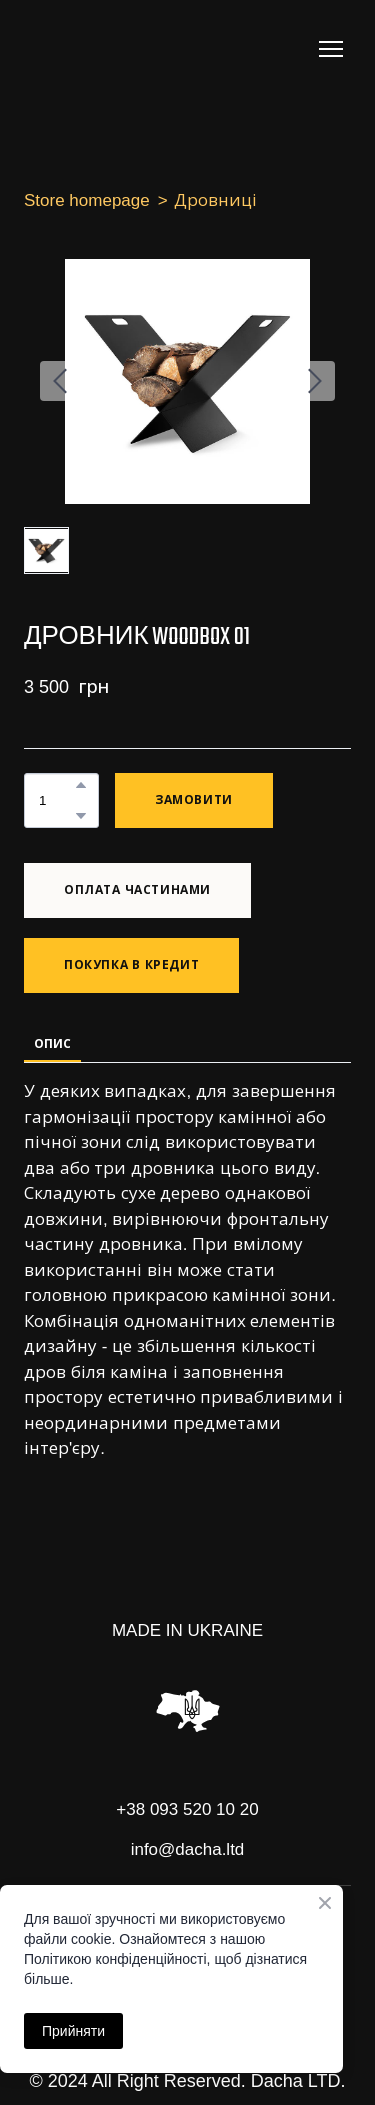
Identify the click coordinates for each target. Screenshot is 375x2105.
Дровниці (215, 200)
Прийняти (73, 2031)
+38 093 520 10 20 (187, 1809)
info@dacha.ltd (188, 1849)
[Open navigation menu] (331, 49)
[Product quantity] (56, 800)
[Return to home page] (104, 49)
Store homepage (87, 200)
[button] (81, 785)
